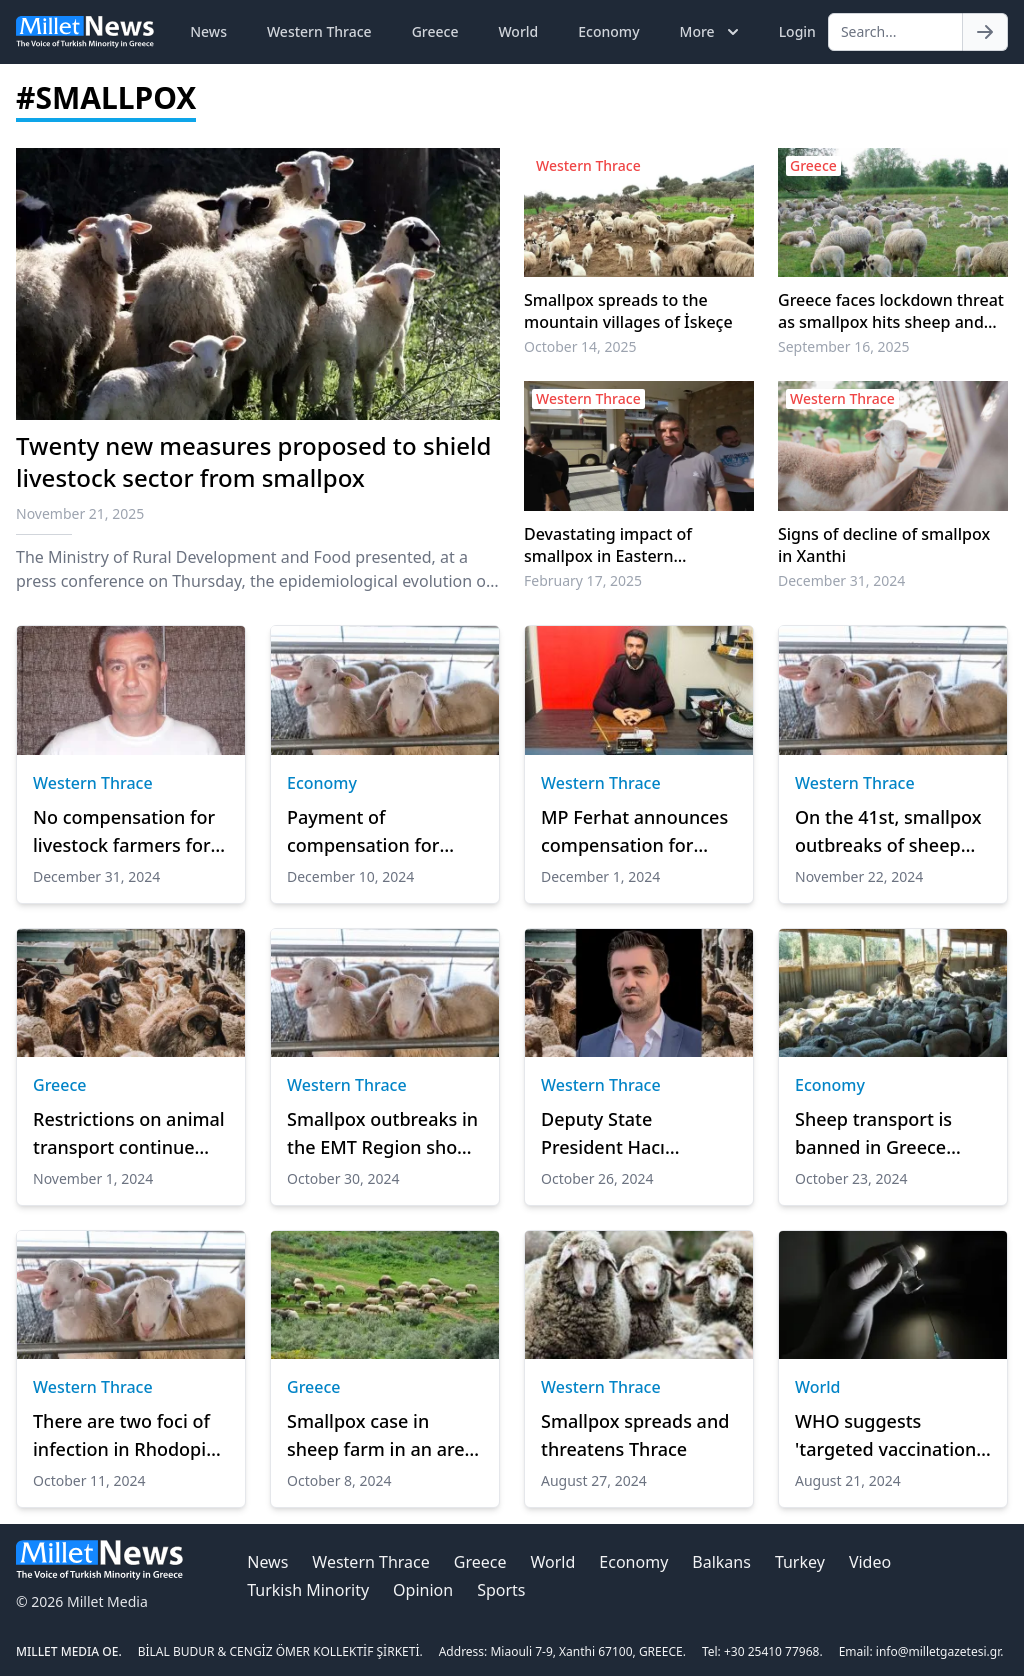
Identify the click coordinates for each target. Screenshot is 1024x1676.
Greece (435, 31)
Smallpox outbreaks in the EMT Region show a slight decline (382, 1134)
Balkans (721, 1562)
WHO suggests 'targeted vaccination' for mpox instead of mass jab (887, 1436)
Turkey (800, 1562)
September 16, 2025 (844, 346)
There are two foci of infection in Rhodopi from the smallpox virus (121, 1436)
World (518, 31)
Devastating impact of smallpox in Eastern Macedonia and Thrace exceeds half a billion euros (627, 545)
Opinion (423, 1590)
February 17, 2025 (583, 580)
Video (870, 1562)
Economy (608, 31)
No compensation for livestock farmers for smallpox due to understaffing (124, 832)
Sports (501, 1590)
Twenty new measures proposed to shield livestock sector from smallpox (253, 461)
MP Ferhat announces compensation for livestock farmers (634, 832)
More (711, 32)
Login (797, 31)
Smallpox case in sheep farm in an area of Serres (381, 1436)
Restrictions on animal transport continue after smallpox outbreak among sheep (129, 1134)
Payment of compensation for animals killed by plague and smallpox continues (376, 832)
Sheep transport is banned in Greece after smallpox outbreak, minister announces (875, 1134)
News (208, 31)
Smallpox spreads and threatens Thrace (635, 1435)
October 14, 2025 (580, 346)
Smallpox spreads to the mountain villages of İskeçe (628, 311)
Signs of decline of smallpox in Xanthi (884, 545)
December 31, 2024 (841, 580)
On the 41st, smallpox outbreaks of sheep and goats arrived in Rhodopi (888, 832)
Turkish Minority (308, 1590)
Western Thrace (319, 31)
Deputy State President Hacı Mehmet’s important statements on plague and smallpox (635, 1134)
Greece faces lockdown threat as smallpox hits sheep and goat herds (891, 311)
